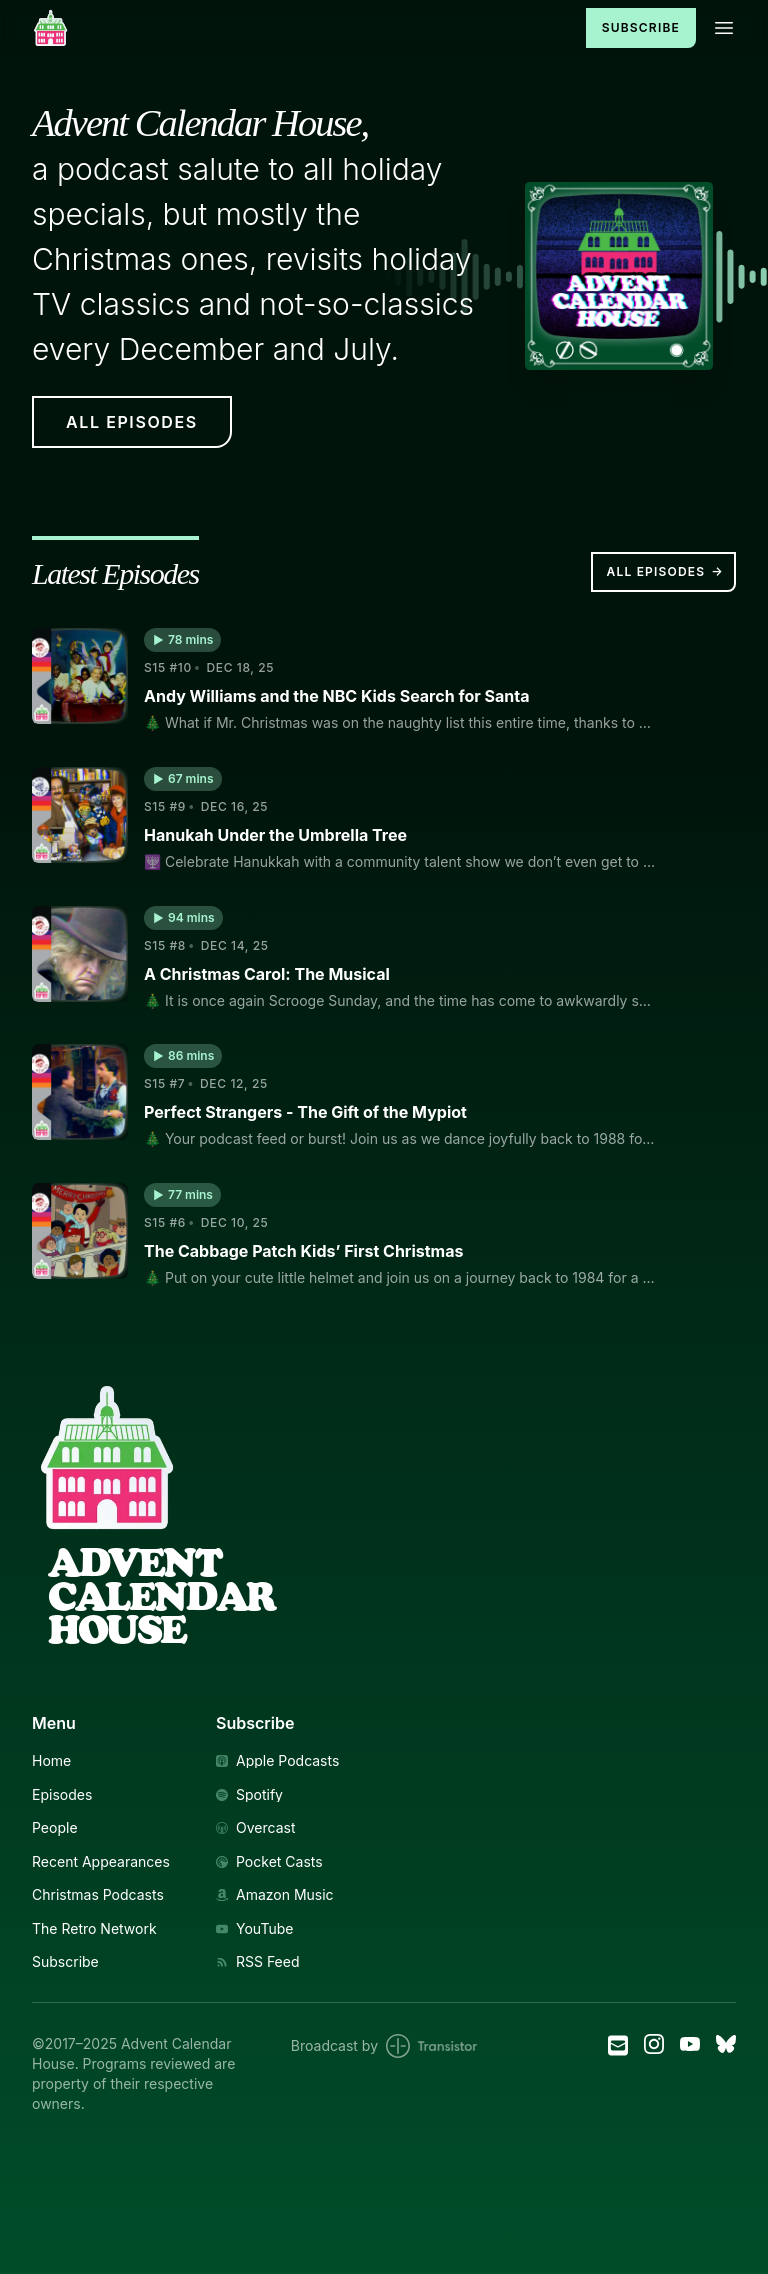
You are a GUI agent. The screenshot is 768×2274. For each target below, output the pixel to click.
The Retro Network (94, 1929)
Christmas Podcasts (98, 1895)
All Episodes (665, 572)
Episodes (62, 1795)
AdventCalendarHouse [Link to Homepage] (161, 1596)
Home (51, 1761)
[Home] (297, 27)
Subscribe (641, 27)
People (55, 1828)
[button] (182, 640)
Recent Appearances (101, 1862)
